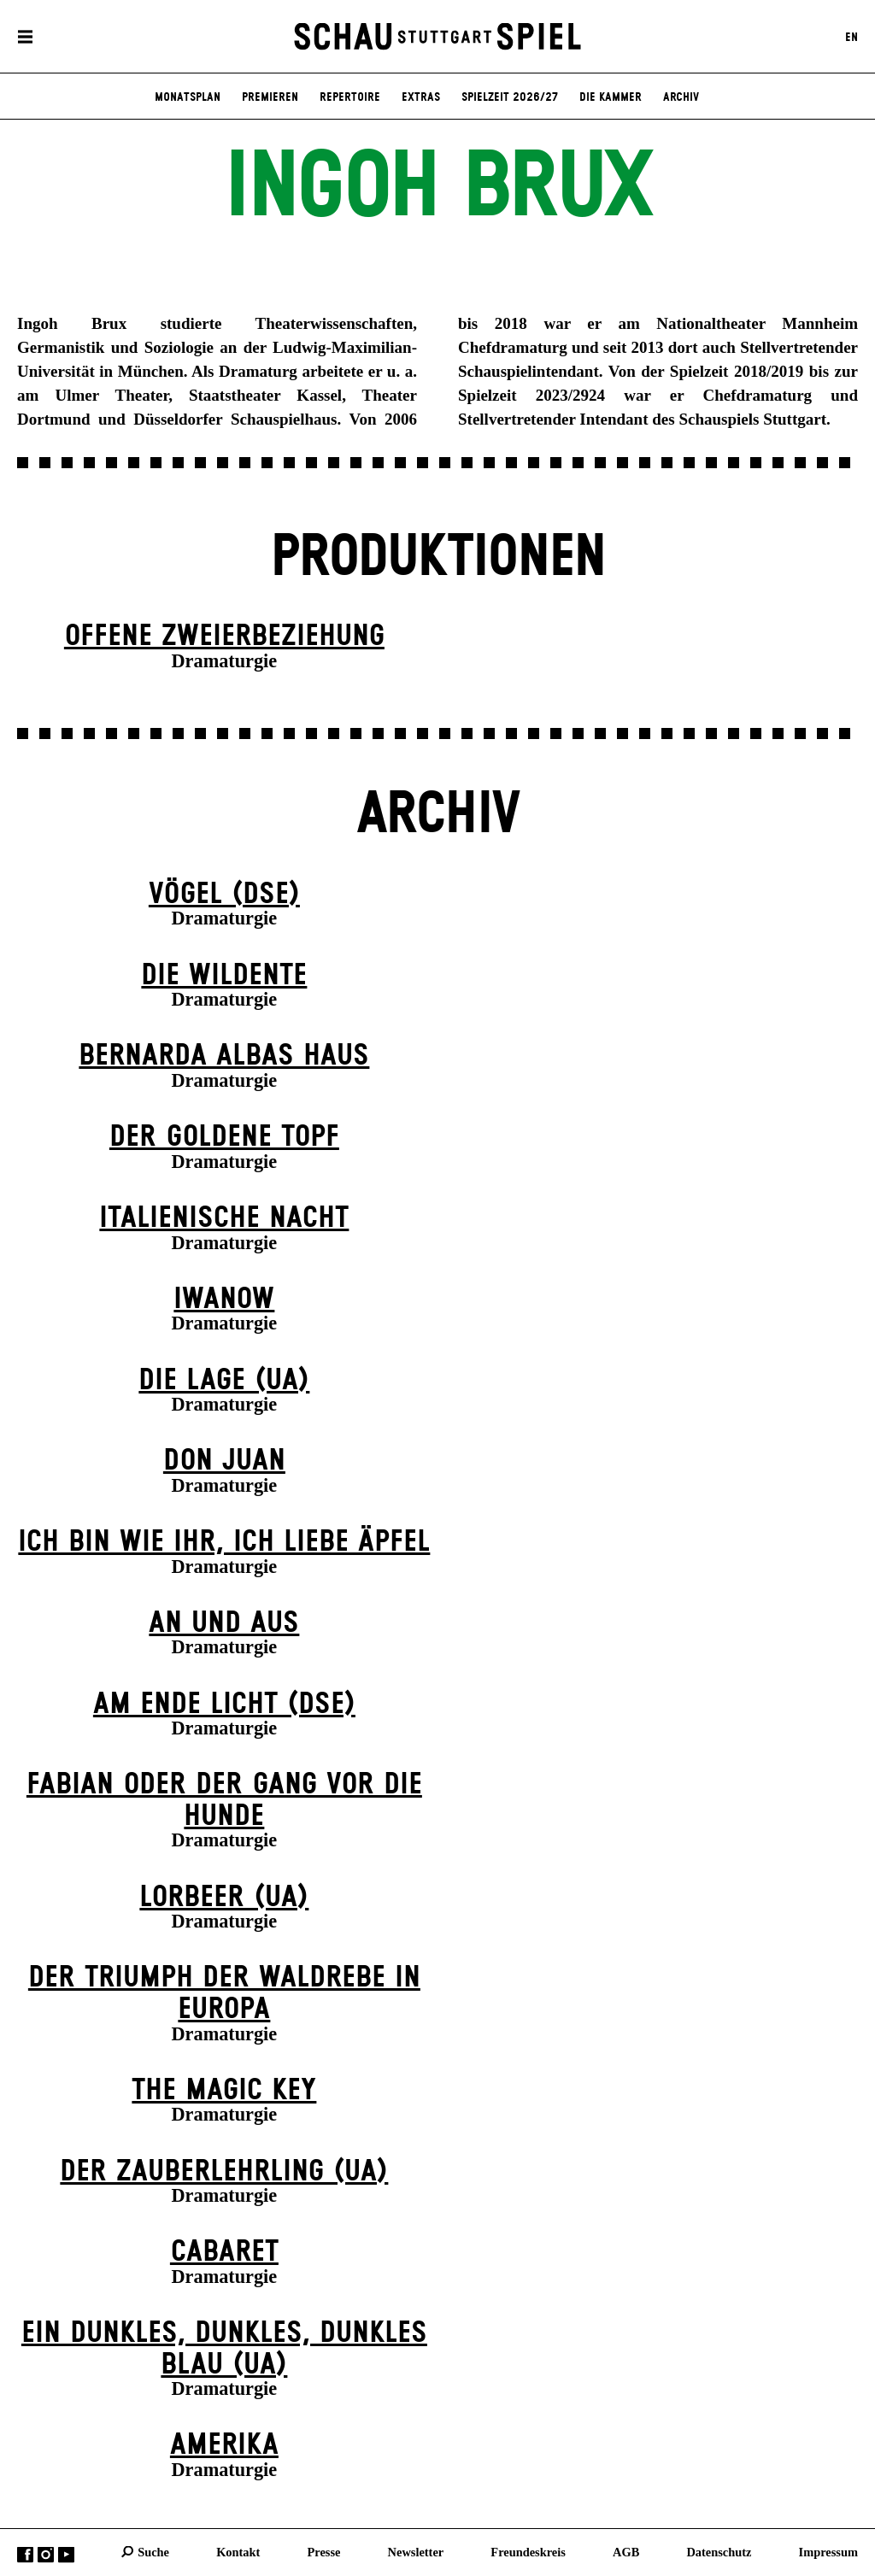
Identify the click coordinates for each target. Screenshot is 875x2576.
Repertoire (350, 97)
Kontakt (238, 2551)
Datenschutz (718, 2551)
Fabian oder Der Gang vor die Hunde (224, 1800)
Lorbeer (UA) (223, 1897)
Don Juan (224, 1461)
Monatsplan (187, 97)
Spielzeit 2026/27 (509, 97)
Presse (324, 2551)
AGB (626, 2551)
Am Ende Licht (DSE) (224, 1704)
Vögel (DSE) (224, 894)
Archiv (681, 97)
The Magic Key (224, 2090)
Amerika (224, 2445)
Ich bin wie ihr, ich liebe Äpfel (224, 1542)
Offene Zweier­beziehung (224, 636)
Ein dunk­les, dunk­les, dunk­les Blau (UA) (224, 2349)
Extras (421, 97)
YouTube (66, 2554)
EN (851, 37)
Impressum (828, 2551)
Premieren (270, 97)
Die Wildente (224, 975)
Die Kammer (610, 97)
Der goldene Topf (224, 1137)
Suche (153, 2551)
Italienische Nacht (224, 1218)
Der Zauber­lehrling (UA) (224, 2171)
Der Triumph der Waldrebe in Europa (224, 1994)
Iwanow (223, 1299)
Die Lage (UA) (223, 1380)
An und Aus (224, 1623)
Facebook (25, 2554)
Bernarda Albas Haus (224, 1056)
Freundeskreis (528, 2551)
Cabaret (224, 2252)
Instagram (46, 2554)
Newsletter (416, 2551)
